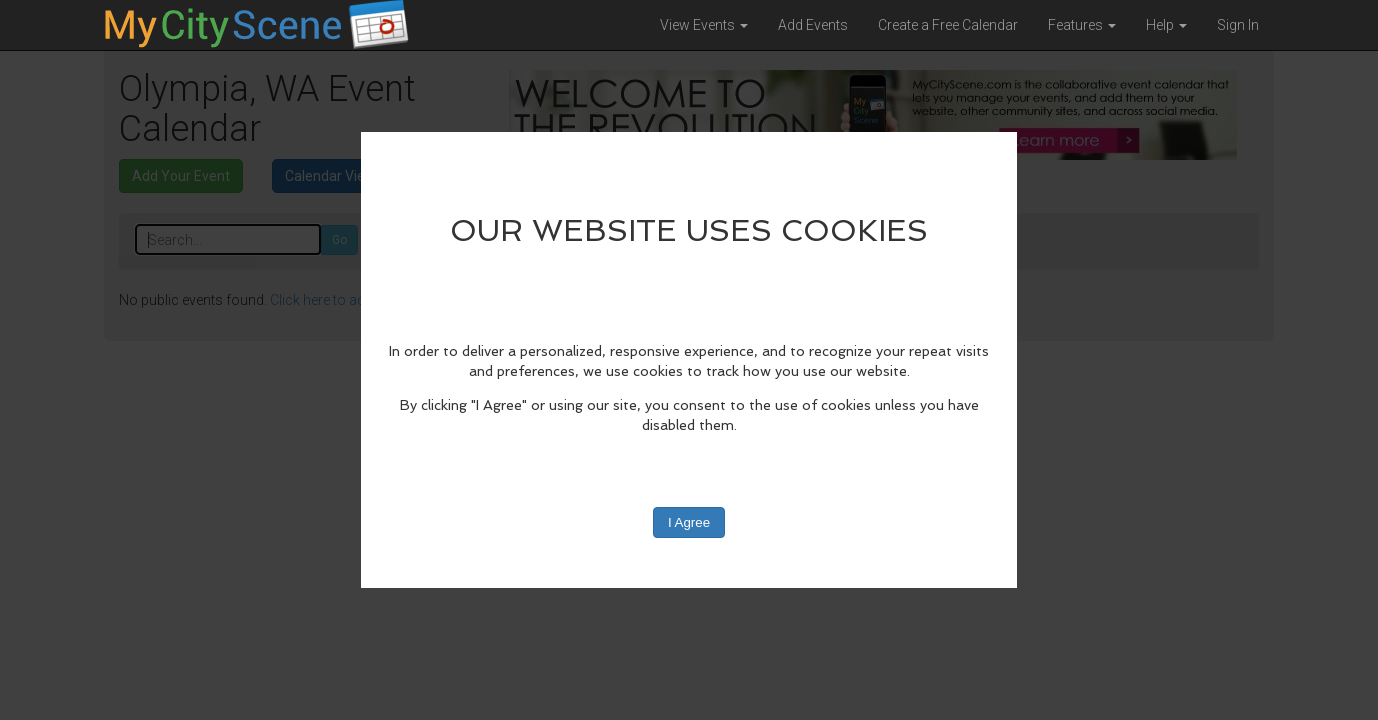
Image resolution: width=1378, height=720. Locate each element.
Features (1082, 25)
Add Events (813, 25)
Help (1166, 25)
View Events (704, 25)
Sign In (1238, 25)
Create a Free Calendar (948, 25)
